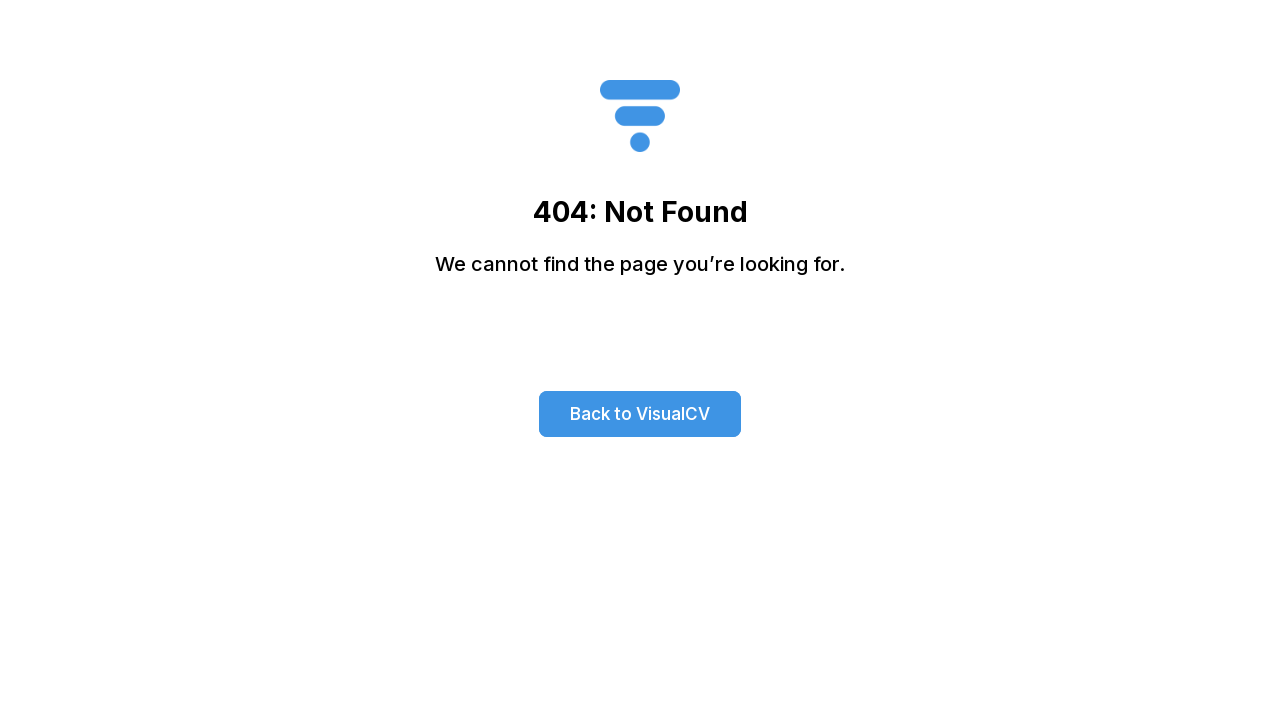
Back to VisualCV (640, 414)
